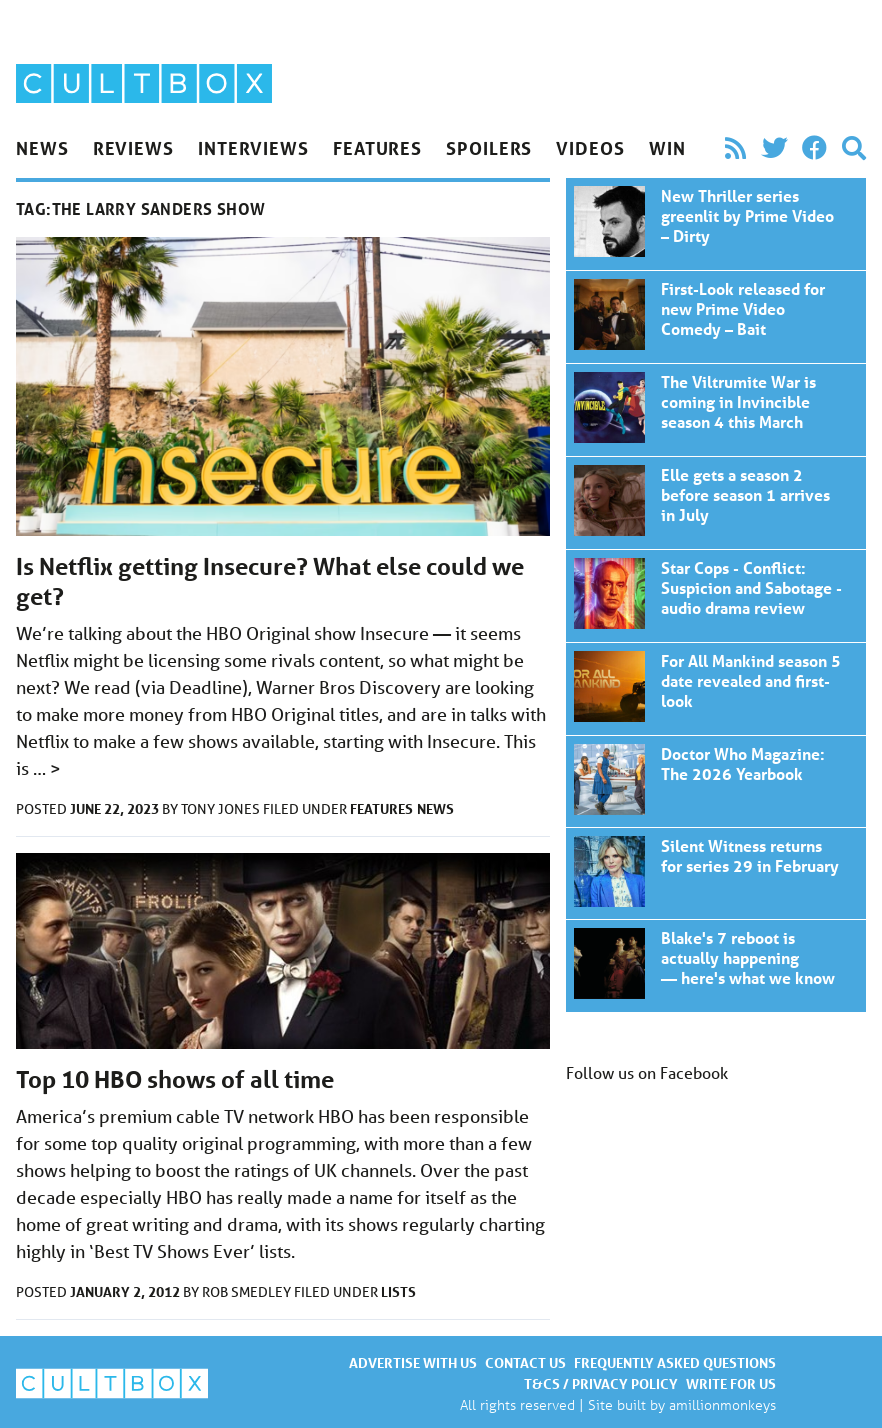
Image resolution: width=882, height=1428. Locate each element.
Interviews (253, 148)
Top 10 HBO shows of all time (175, 1079)
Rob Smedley (248, 1292)
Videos (590, 148)
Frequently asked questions (675, 1362)
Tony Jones (222, 809)
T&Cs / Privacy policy (601, 1383)
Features (377, 148)
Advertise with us (413, 1362)
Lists (398, 1291)
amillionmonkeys (722, 1404)
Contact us (525, 1362)
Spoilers (489, 148)
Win (667, 148)
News (42, 148)
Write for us (731, 1383)
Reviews (133, 148)
